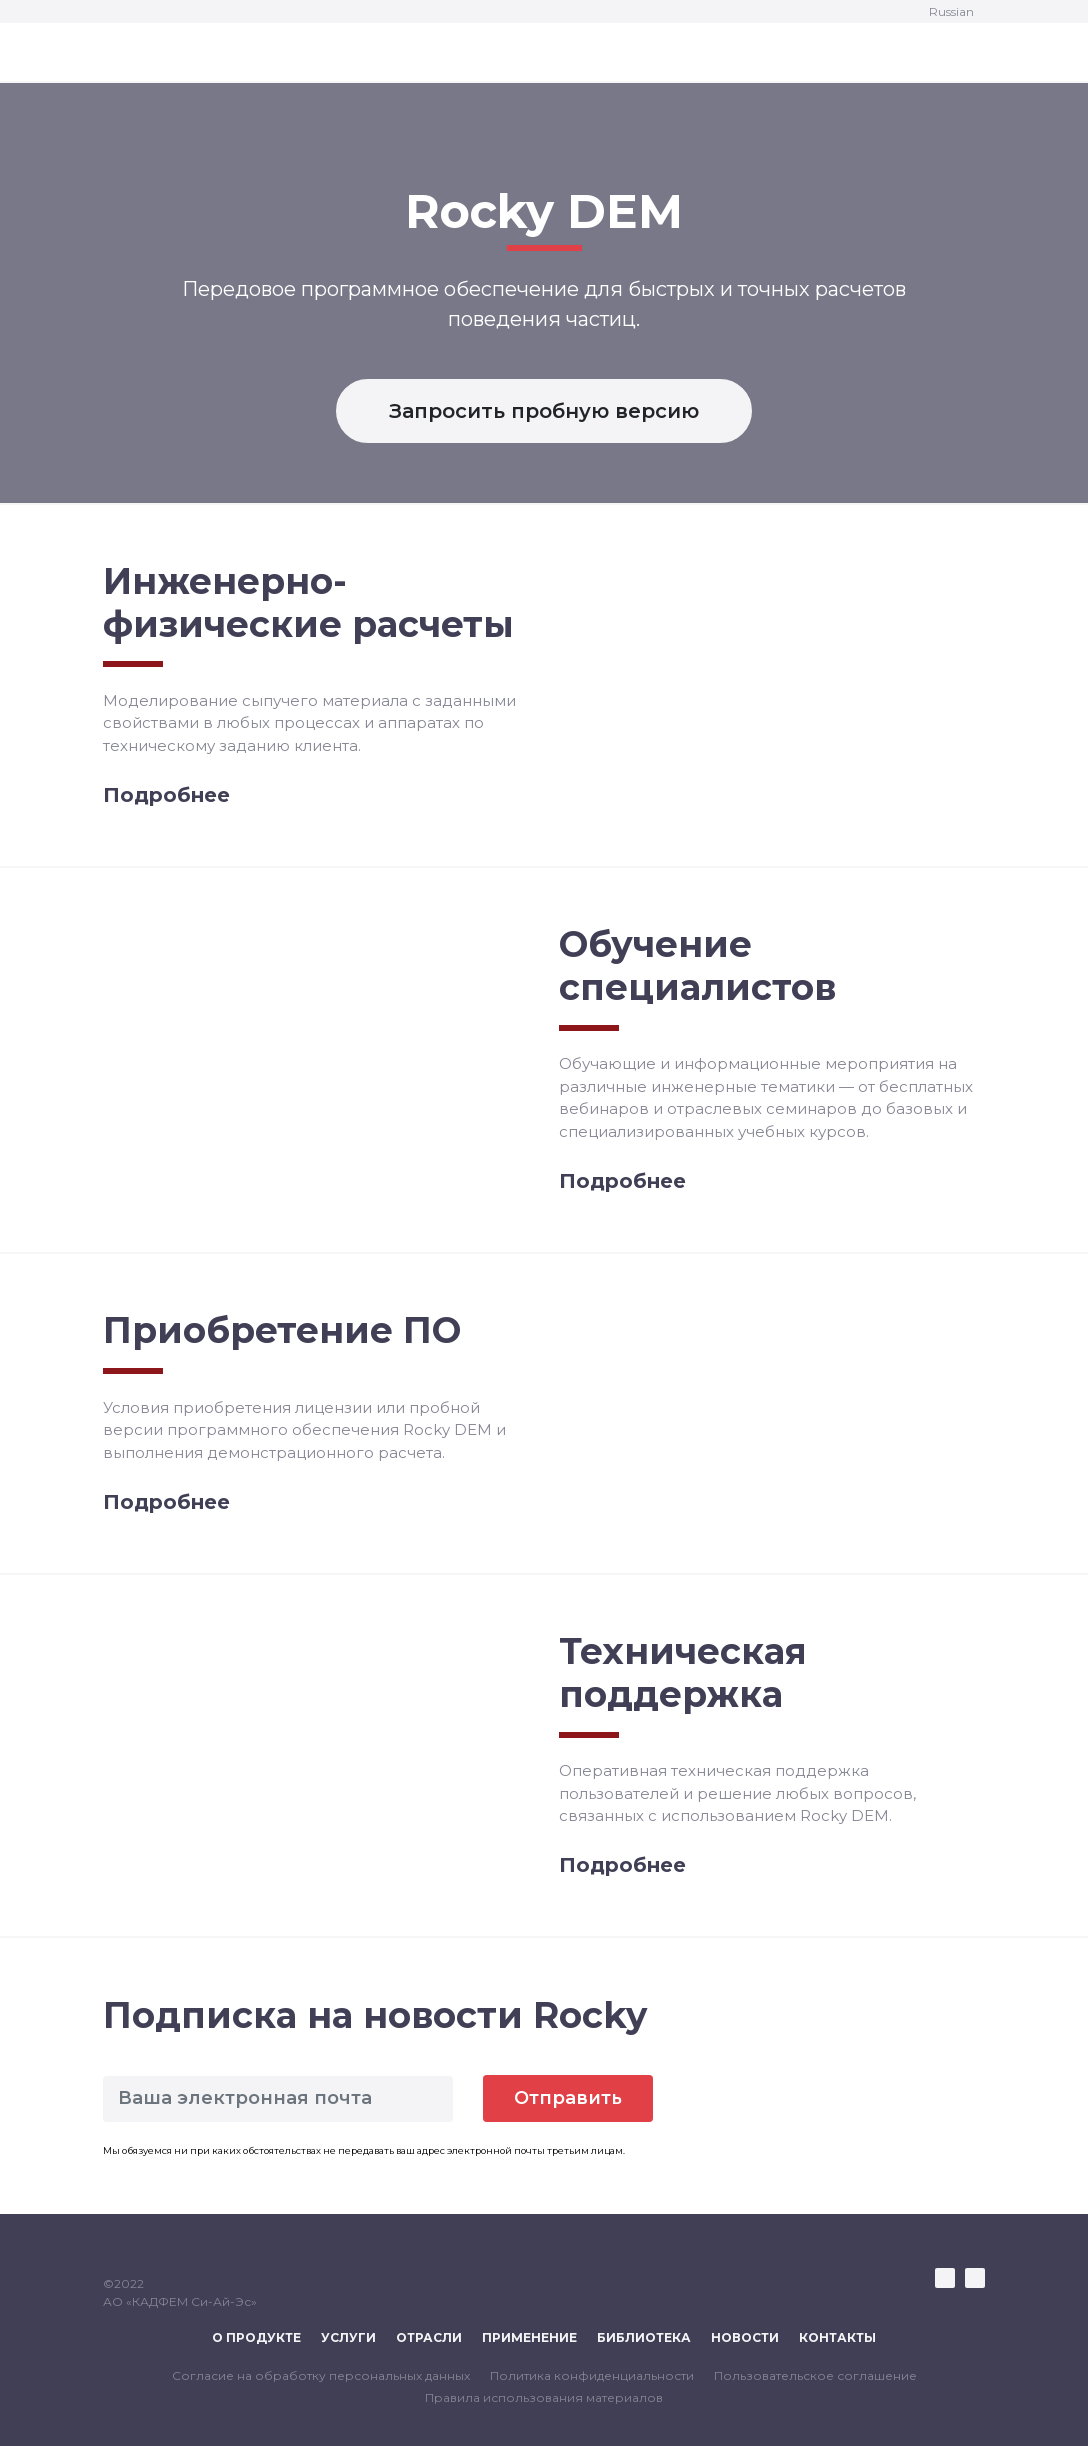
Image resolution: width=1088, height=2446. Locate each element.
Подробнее (166, 795)
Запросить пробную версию (544, 411)
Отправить (568, 2098)
